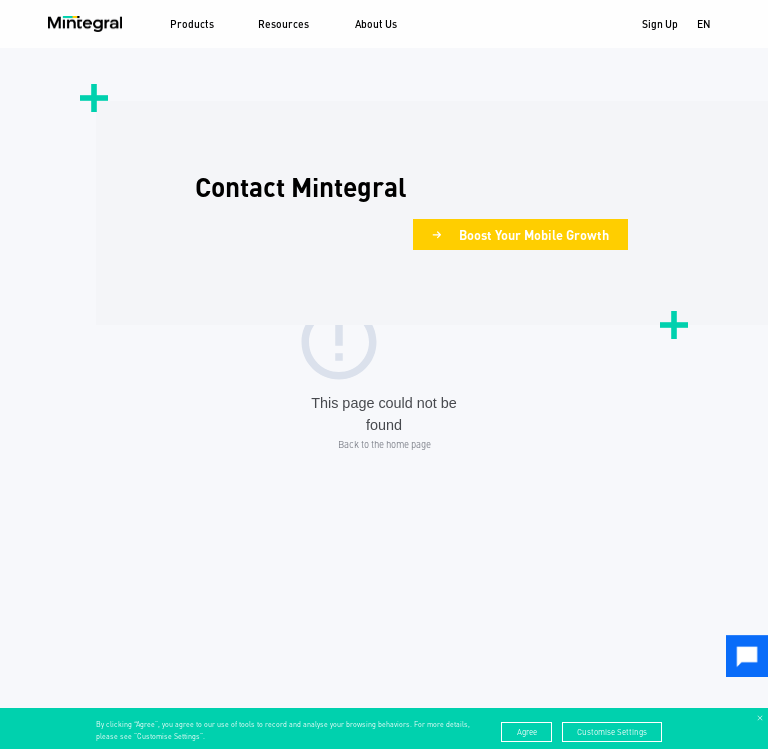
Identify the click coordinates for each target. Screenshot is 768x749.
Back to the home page (384, 444)
